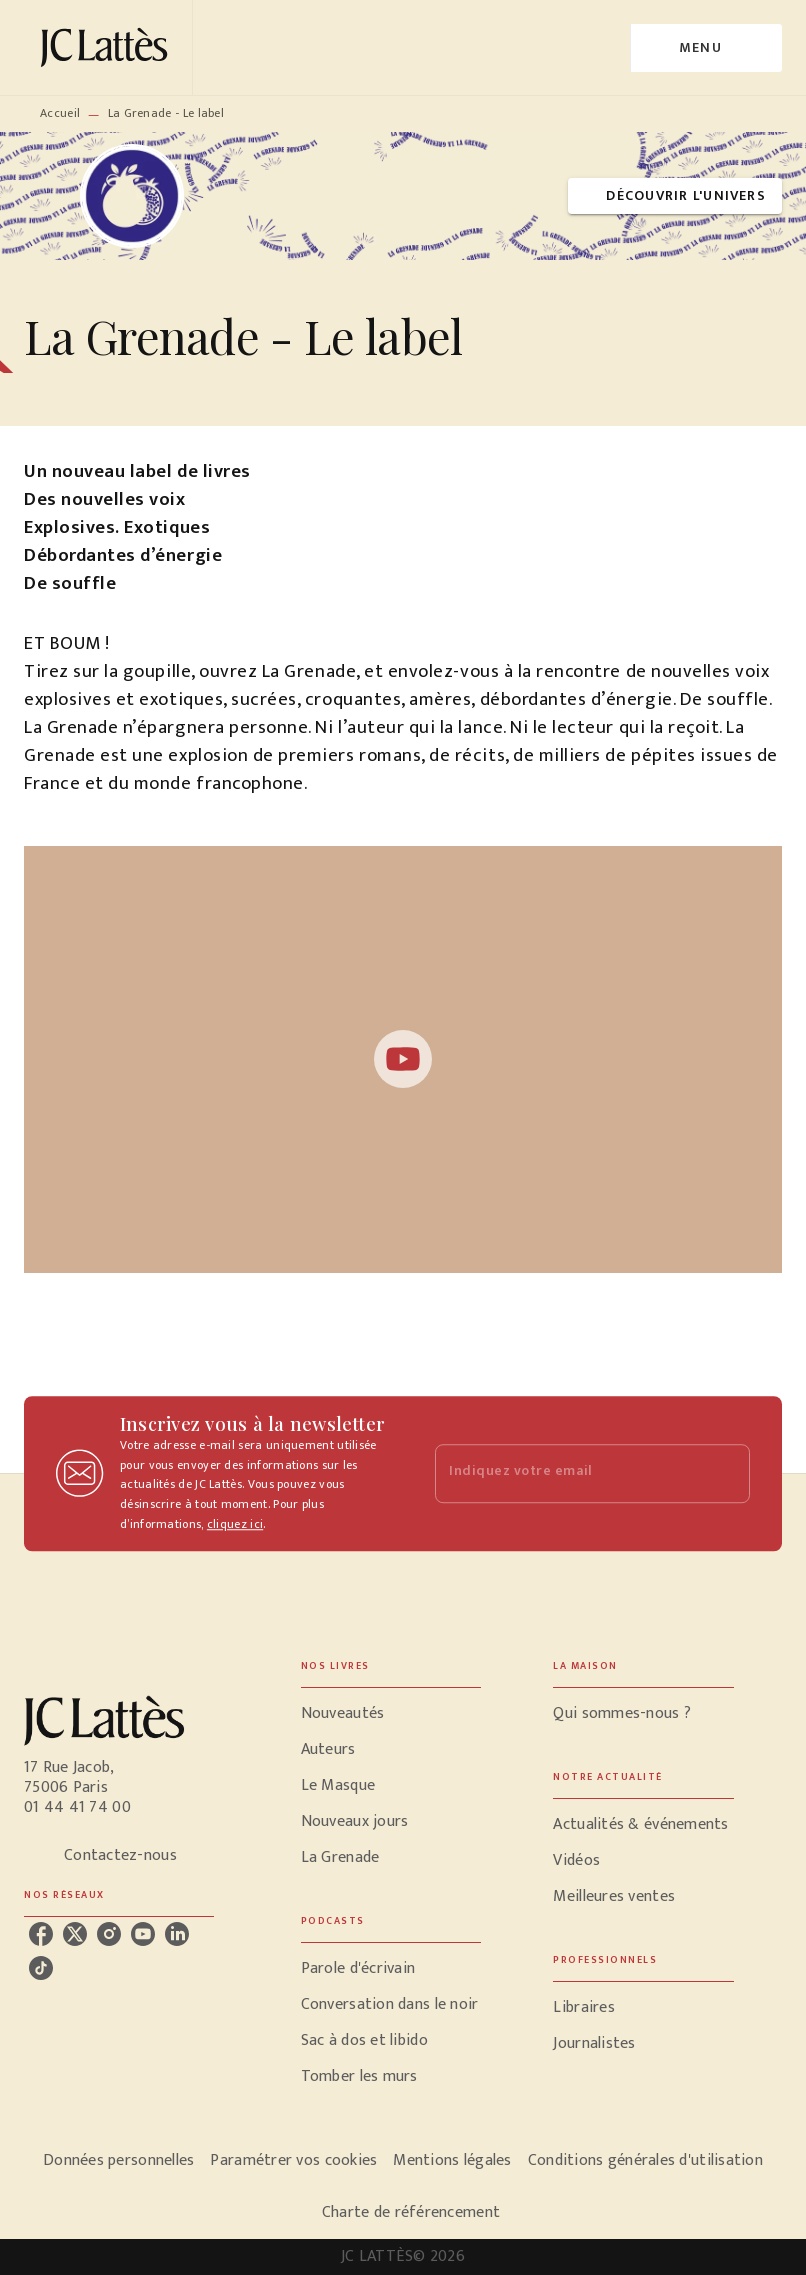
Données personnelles (118, 2160)
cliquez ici (235, 1525)
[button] (675, 196)
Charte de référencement (411, 2212)
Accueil (60, 113)
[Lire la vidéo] (403, 1059)
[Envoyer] (726, 1474)
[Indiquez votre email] (567, 1473)
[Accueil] (108, 47)
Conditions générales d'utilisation (645, 2160)
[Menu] (706, 48)
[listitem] (41, 1934)
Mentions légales (452, 2160)
